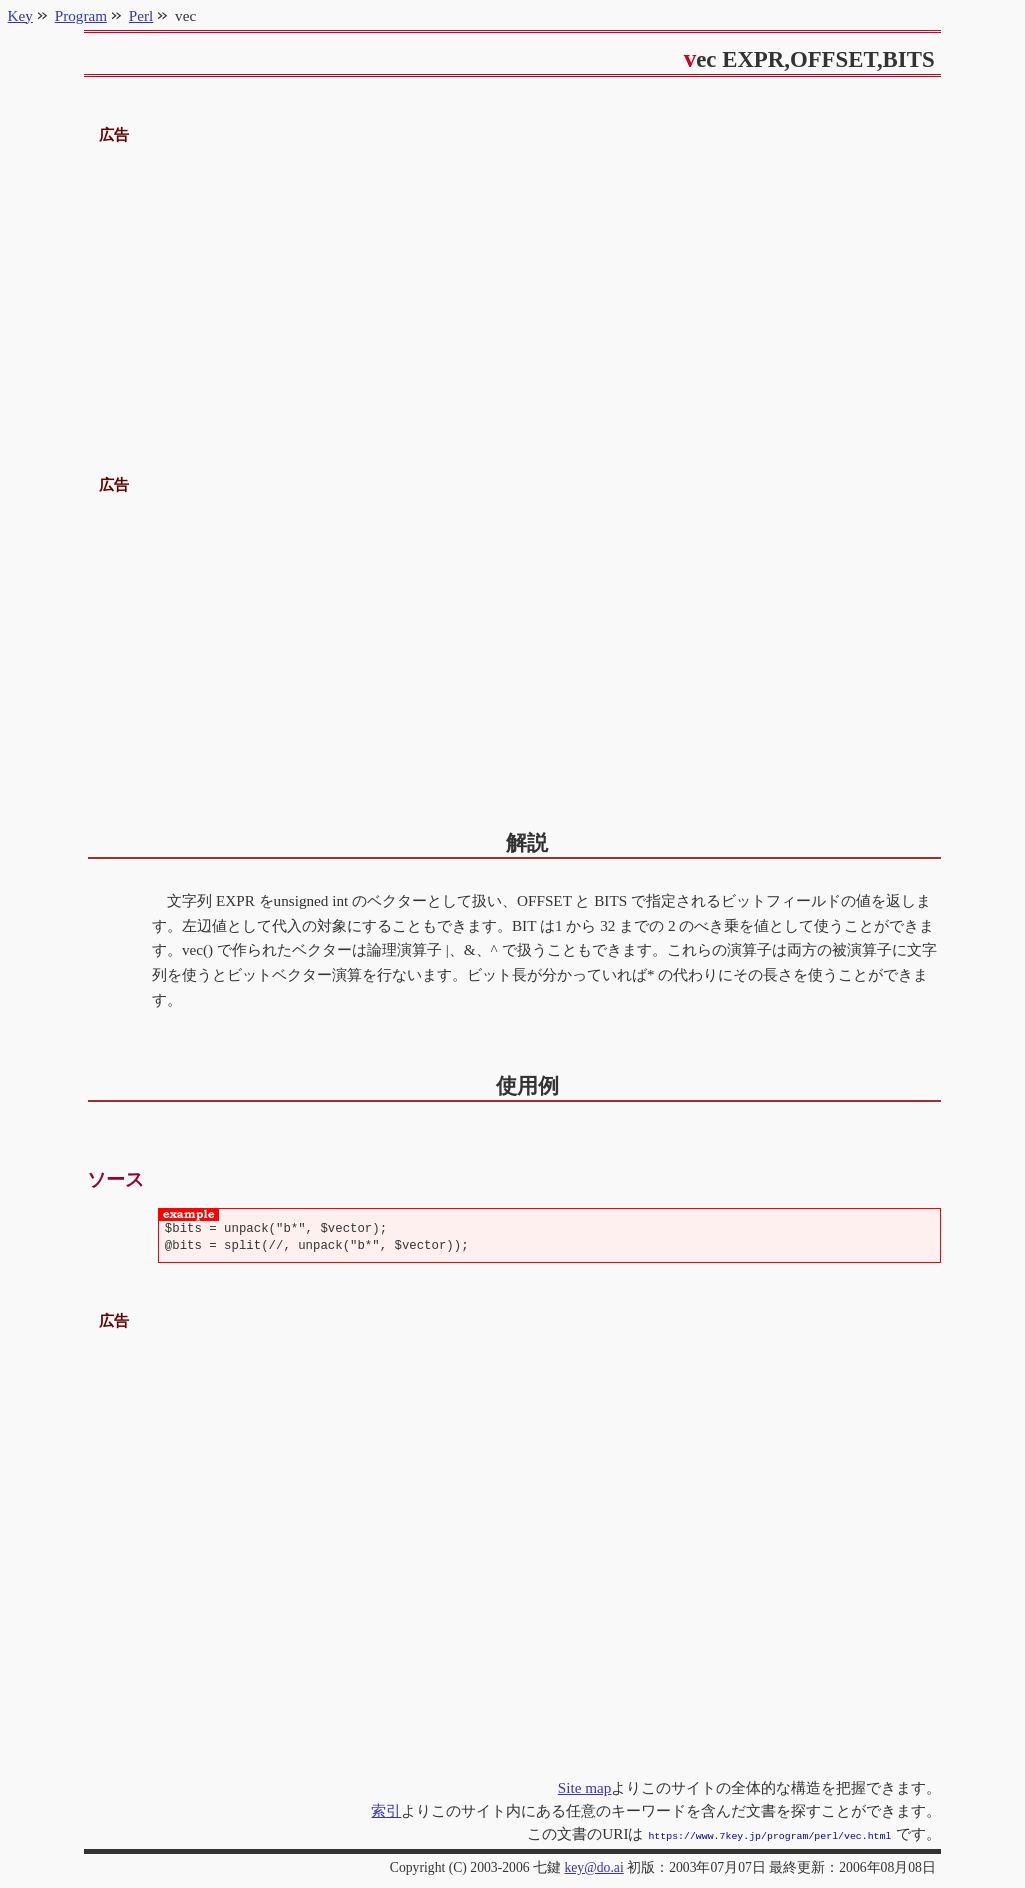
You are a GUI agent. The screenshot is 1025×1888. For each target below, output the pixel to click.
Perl (141, 15)
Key (20, 15)
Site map (585, 1787)
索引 (386, 1810)
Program (81, 15)
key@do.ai (593, 1865)
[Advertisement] (513, 288)
